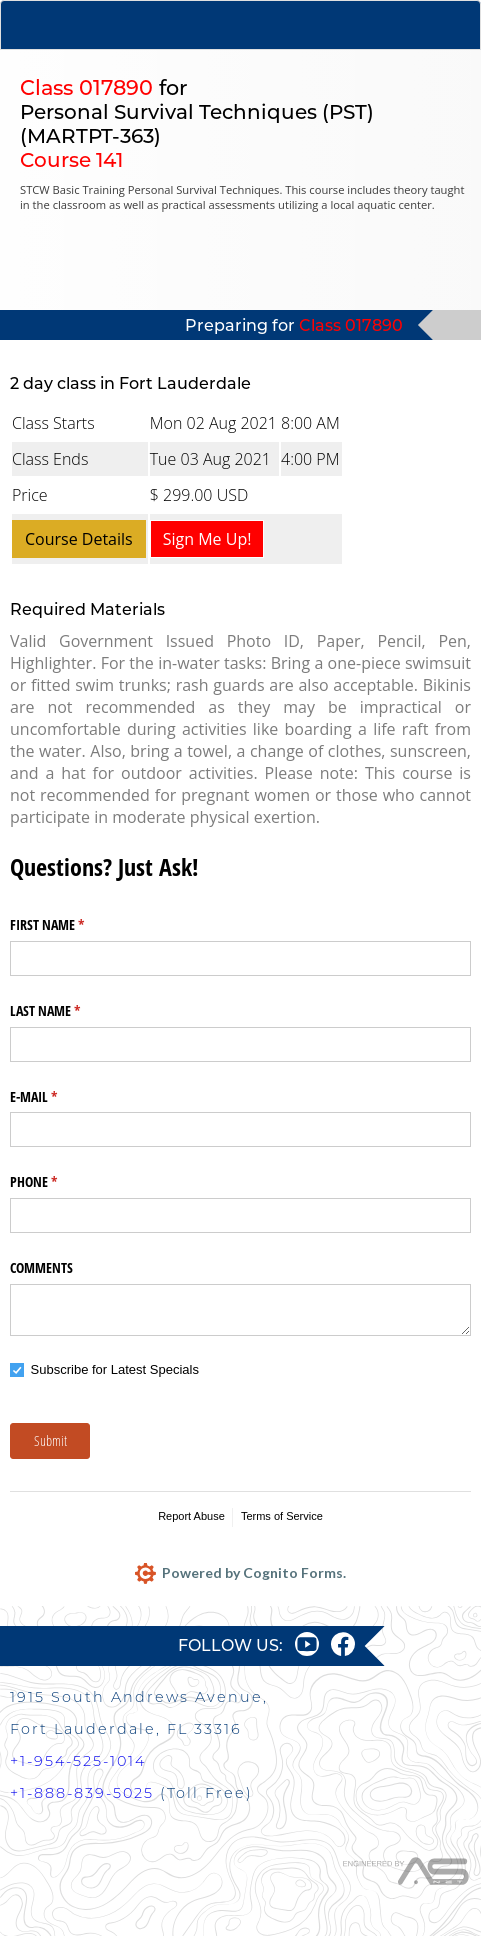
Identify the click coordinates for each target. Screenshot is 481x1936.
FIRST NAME (70, 925)
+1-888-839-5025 (82, 1793)
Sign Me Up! (207, 539)
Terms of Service (282, 1516)
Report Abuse (191, 1516)
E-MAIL (57, 1097)
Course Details (79, 539)
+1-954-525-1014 (78, 1761)
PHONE (57, 1182)
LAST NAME (68, 1011)
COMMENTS (41, 1267)
